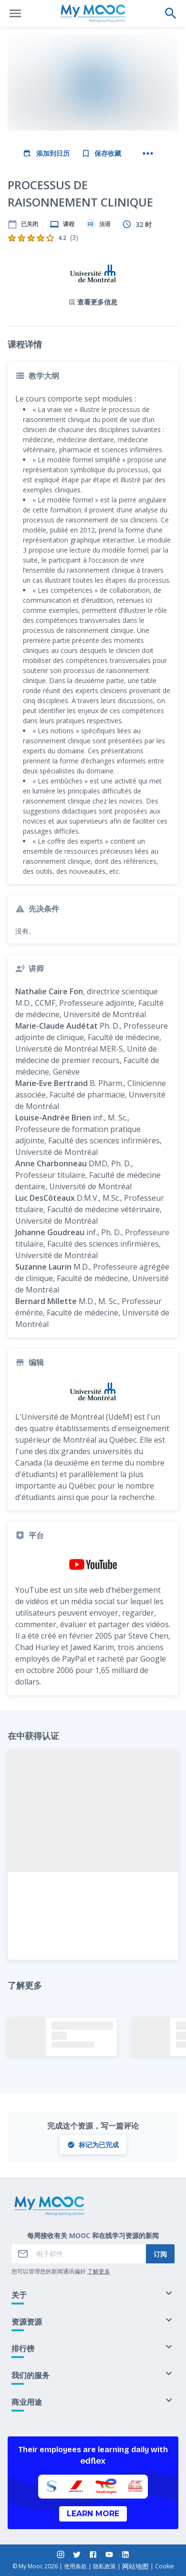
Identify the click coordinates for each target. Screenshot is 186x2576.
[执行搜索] (170, 13)
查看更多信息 (93, 301)
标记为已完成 (93, 2144)
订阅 (160, 2254)
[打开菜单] (15, 13)
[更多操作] (148, 153)
